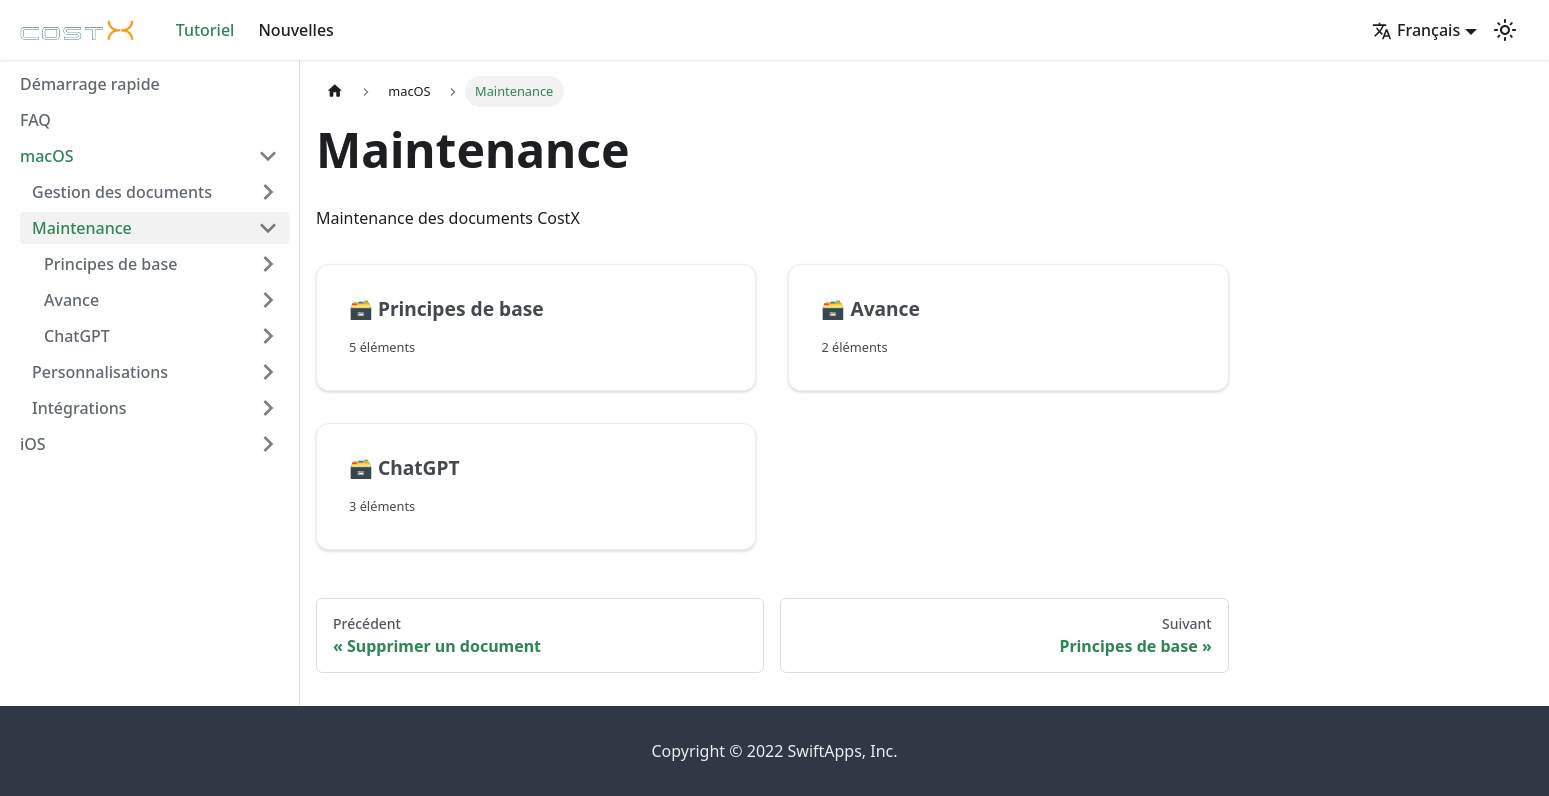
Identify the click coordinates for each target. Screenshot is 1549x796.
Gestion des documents (122, 192)
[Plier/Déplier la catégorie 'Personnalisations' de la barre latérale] (268, 372)
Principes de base (110, 264)
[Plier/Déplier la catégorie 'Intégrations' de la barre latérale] (268, 408)
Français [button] (1416, 30)
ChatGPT (77, 336)
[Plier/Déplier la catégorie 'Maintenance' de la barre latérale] (268, 228)
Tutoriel (205, 30)
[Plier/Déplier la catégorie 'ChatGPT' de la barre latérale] (268, 336)
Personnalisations (100, 372)
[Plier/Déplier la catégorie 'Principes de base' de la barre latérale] (268, 264)
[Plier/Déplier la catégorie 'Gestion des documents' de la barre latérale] (268, 192)
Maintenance (82, 228)
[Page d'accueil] (335, 91)
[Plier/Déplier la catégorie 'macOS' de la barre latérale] (268, 156)
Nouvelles (295, 30)
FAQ (35, 120)
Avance (71, 300)
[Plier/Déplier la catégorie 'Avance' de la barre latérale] (268, 300)
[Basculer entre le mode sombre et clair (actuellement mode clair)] (1505, 30)
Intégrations (79, 408)
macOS (47, 156)
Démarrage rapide (90, 84)
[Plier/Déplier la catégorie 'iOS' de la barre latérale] (268, 444)
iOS (33, 444)
